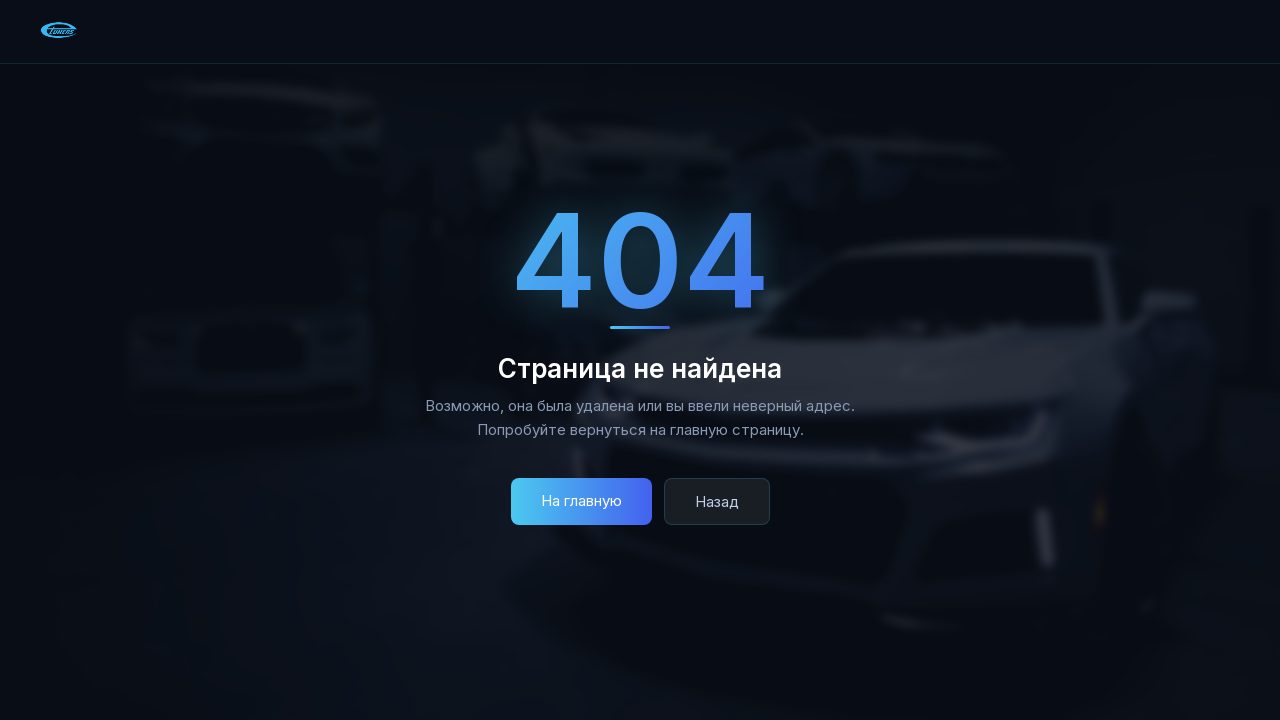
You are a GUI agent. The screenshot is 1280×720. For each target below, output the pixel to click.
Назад (717, 501)
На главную (581, 500)
